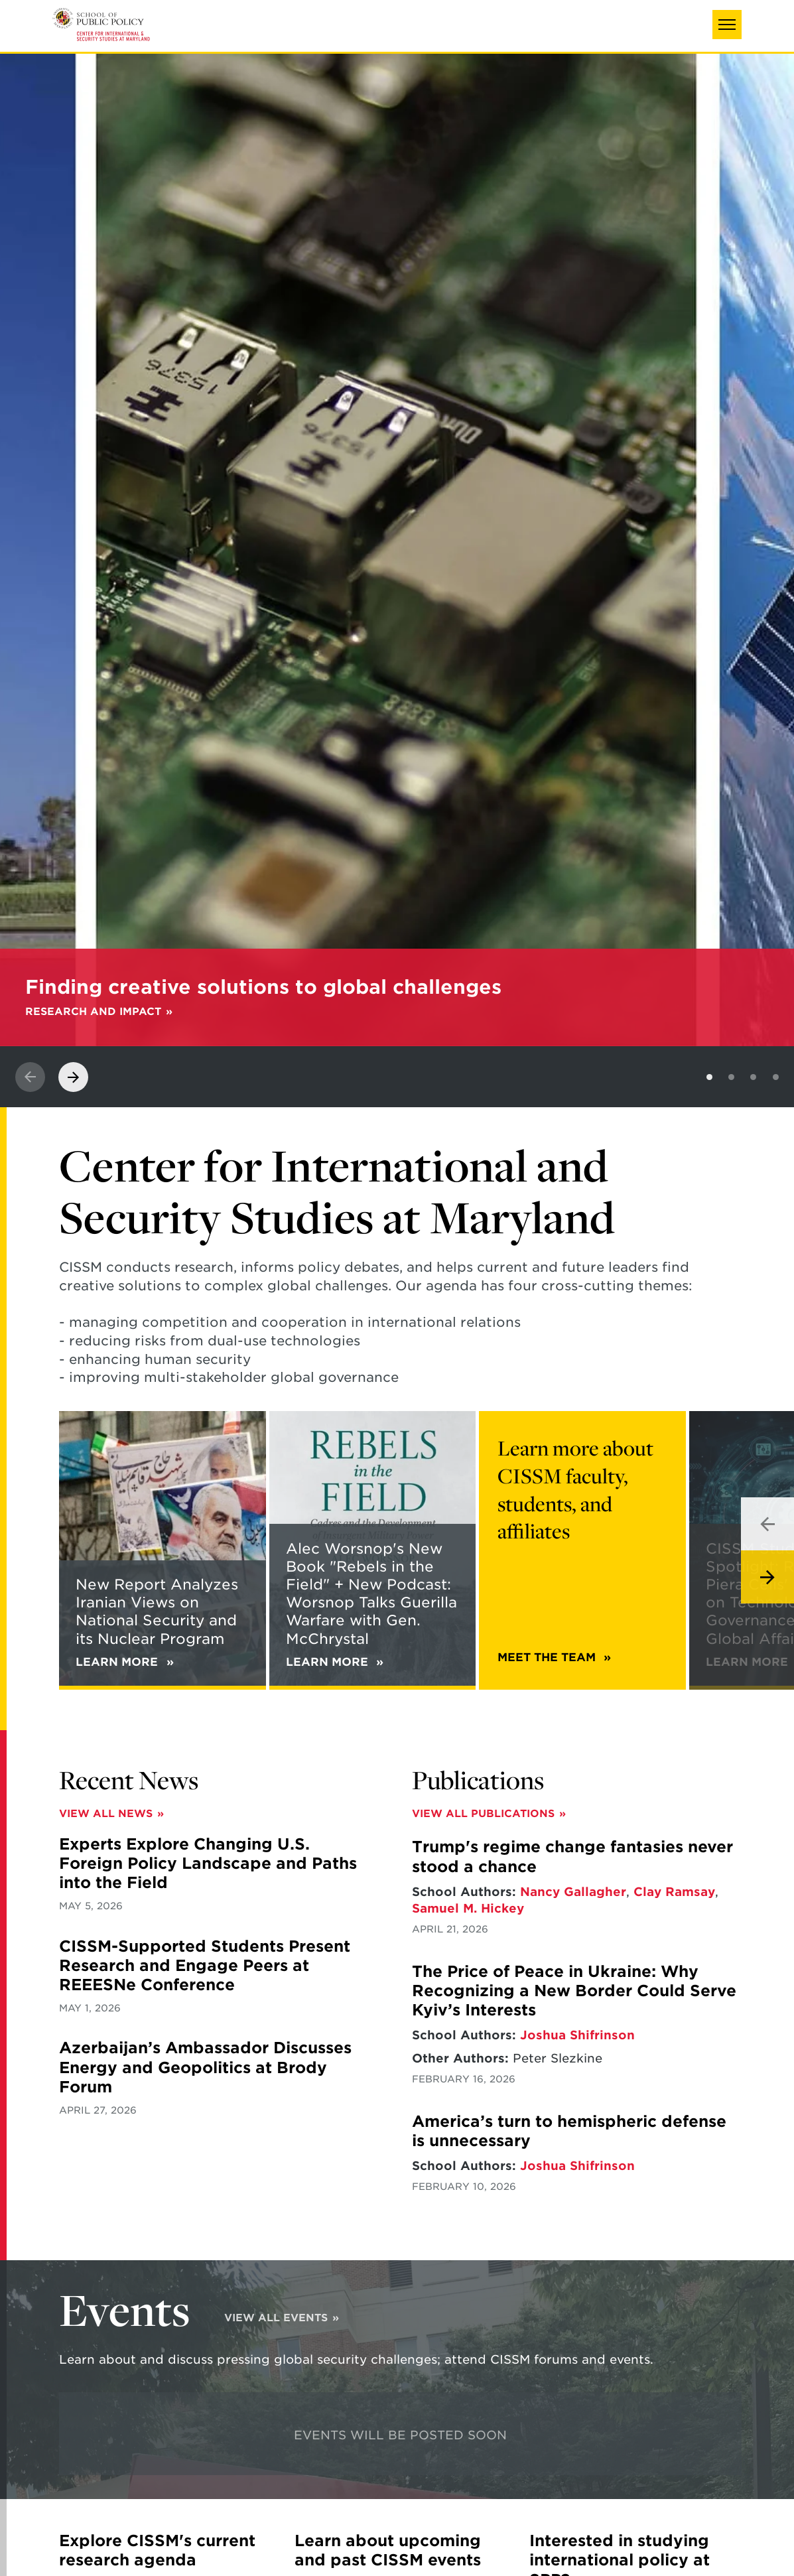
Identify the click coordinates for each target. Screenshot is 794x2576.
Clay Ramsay (674, 1892)
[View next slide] (73, 1077)
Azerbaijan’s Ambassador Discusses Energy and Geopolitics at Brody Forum (205, 2067)
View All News (106, 1813)
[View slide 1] (709, 1077)
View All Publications (483, 1813)
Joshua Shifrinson (577, 2035)
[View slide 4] (776, 1077)
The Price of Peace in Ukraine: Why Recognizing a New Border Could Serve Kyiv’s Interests (574, 1991)
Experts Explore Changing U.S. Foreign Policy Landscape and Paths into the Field (208, 1864)
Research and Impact (93, 1011)
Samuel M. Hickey (468, 1908)
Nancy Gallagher (573, 1892)
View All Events (276, 2317)
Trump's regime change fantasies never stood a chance (572, 1856)
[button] (727, 24)
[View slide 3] (753, 1077)
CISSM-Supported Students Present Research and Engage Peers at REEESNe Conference (204, 1966)
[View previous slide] (30, 1077)
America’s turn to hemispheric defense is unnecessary (569, 2131)
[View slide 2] (731, 1077)
